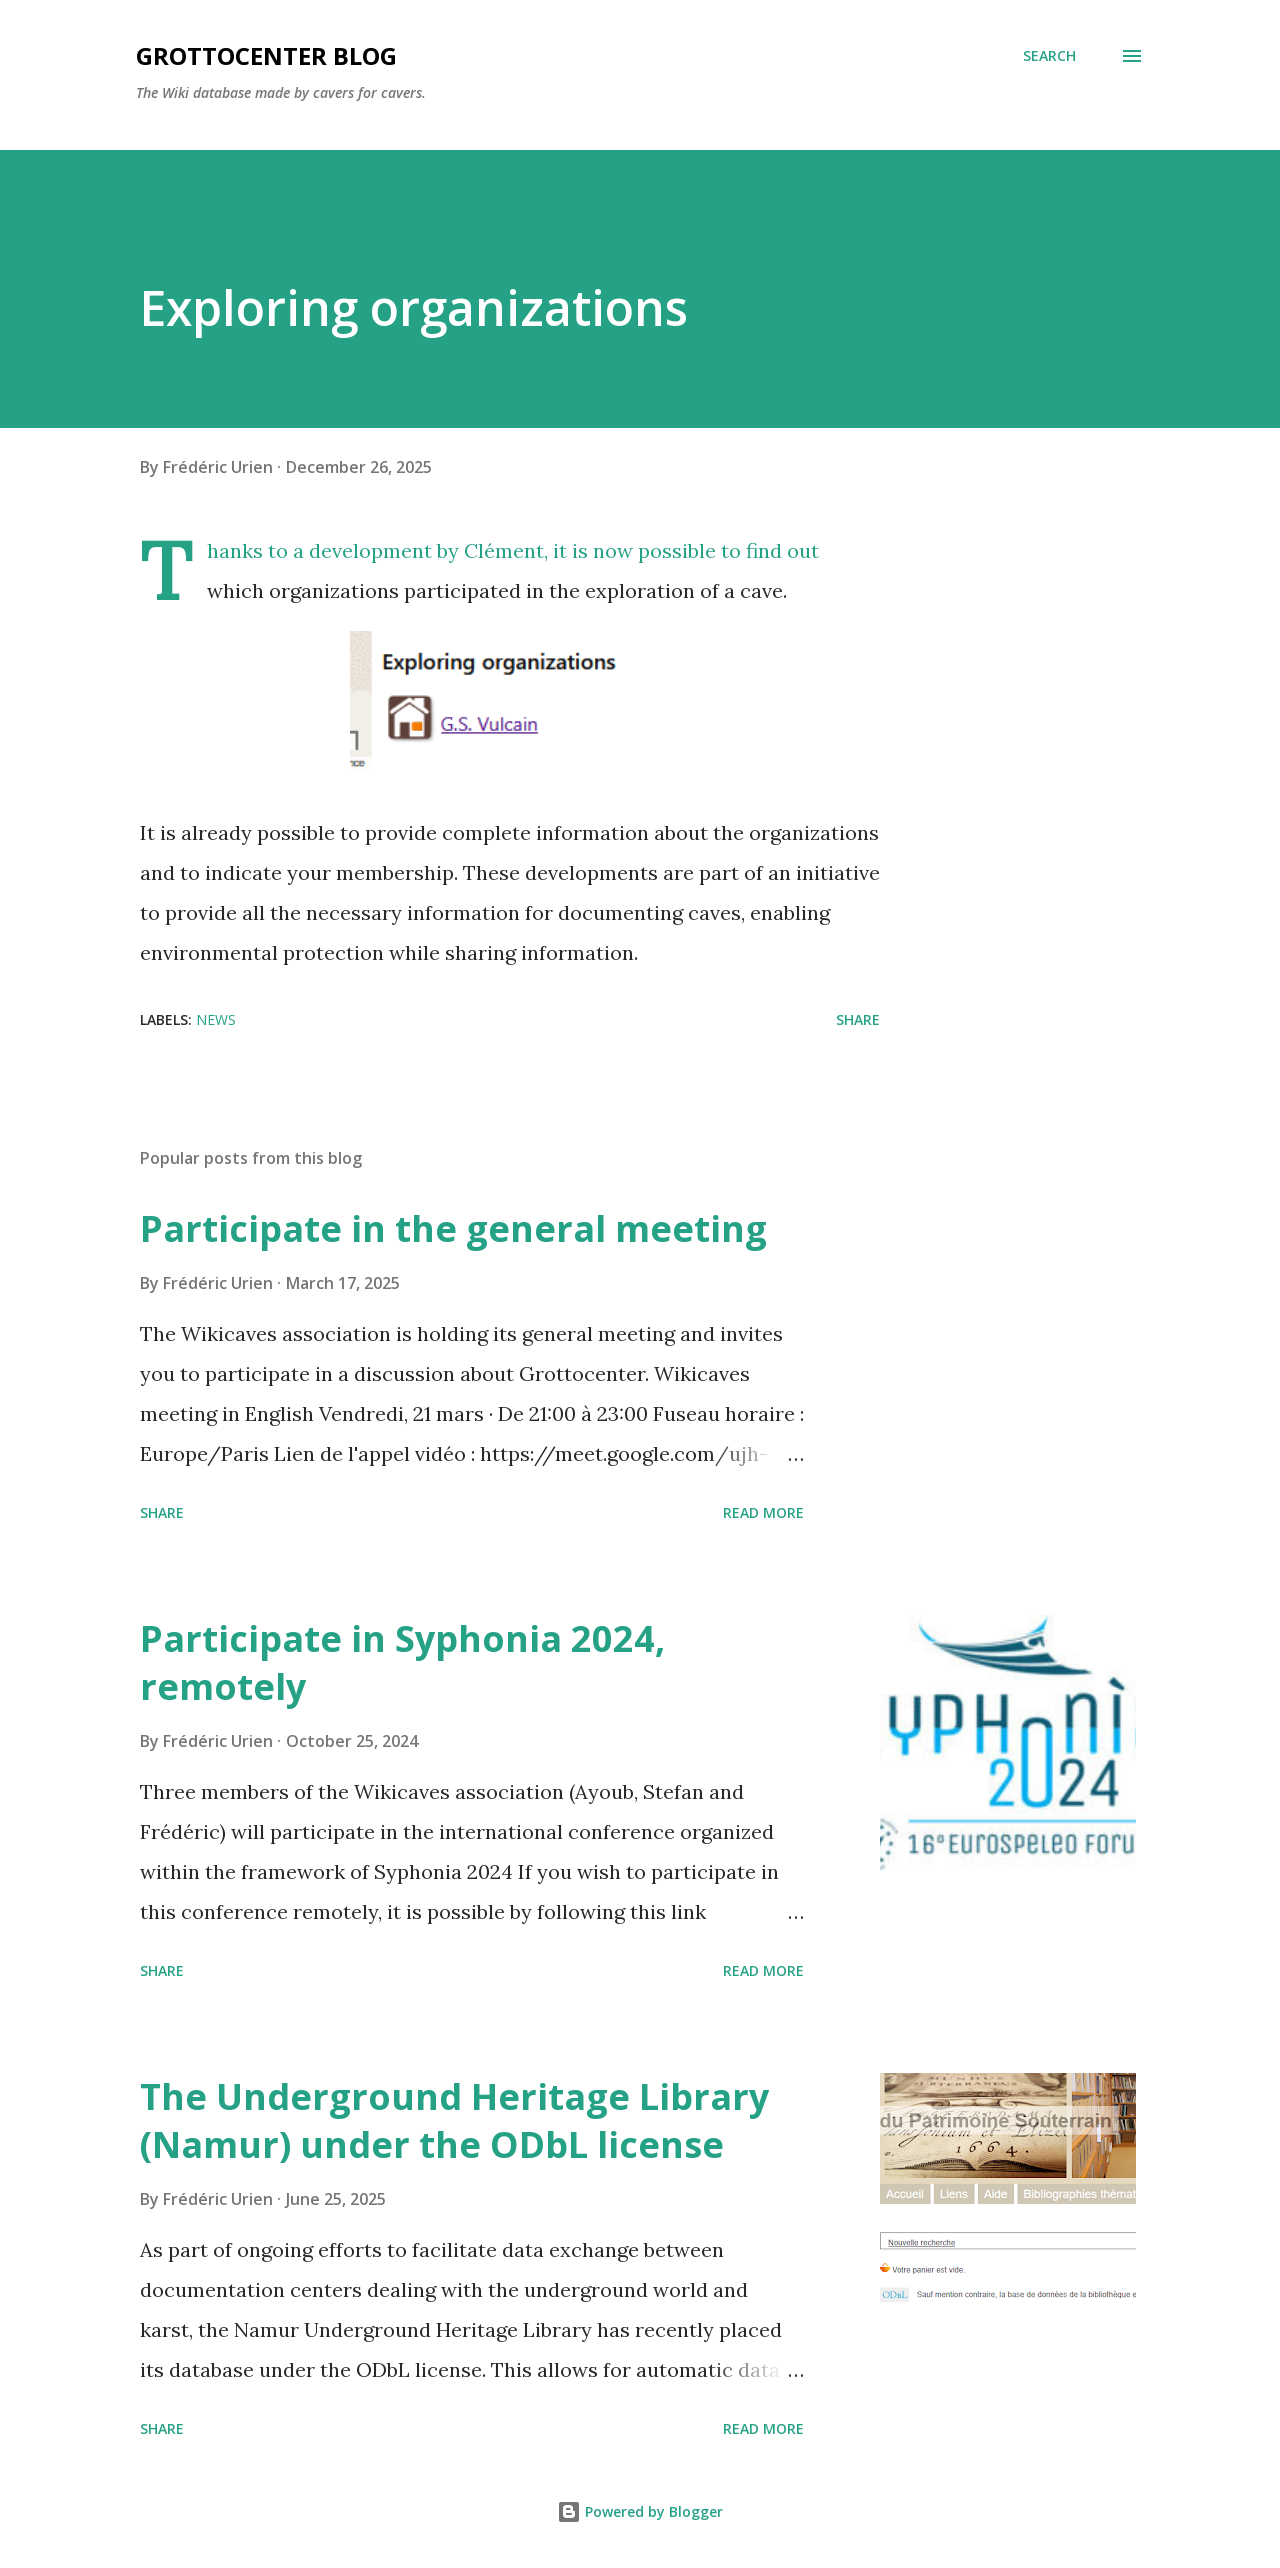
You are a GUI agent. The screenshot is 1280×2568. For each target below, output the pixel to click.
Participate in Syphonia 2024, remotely (402, 1662)
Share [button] (858, 1019)
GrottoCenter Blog (266, 55)
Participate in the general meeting (453, 1228)
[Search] (1049, 56)
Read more (763, 1512)
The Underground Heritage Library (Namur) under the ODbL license (454, 2120)
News (216, 1019)
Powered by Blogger (640, 2511)
